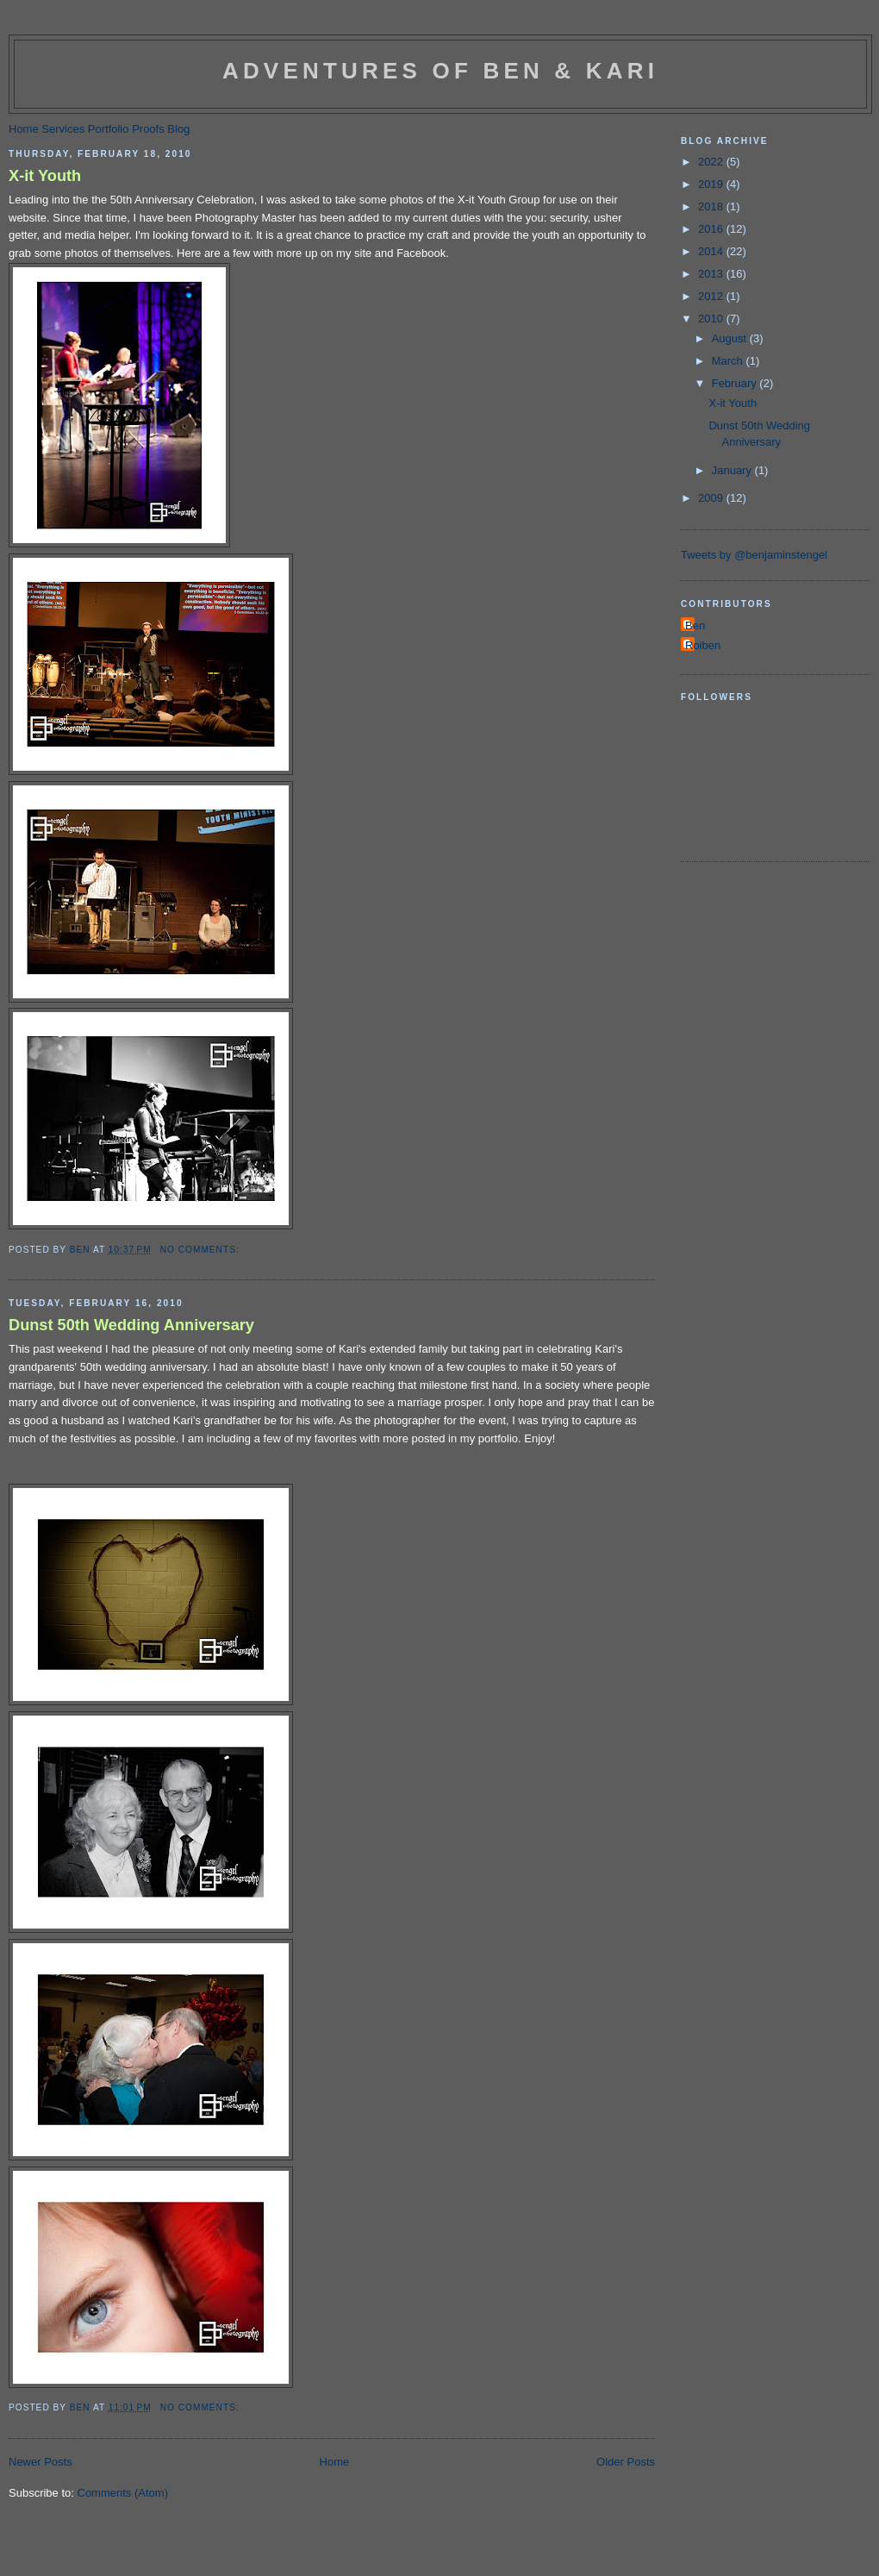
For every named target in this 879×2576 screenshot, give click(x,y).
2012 (712, 296)
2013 (712, 273)
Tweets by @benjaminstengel (754, 554)
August (731, 338)
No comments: (201, 1249)
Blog (178, 128)
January (733, 470)
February (736, 383)
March (729, 360)
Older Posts (625, 2461)
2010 (712, 318)
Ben (695, 625)
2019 (712, 184)
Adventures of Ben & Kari (440, 71)
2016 (712, 228)
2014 (712, 251)
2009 (712, 497)
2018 (712, 206)
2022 (712, 161)
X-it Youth (45, 175)
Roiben (702, 645)
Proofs (148, 128)
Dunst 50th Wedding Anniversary (131, 1325)
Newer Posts (40, 2461)
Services (62, 128)
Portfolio (108, 128)
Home (24, 128)
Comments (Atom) (123, 2492)
